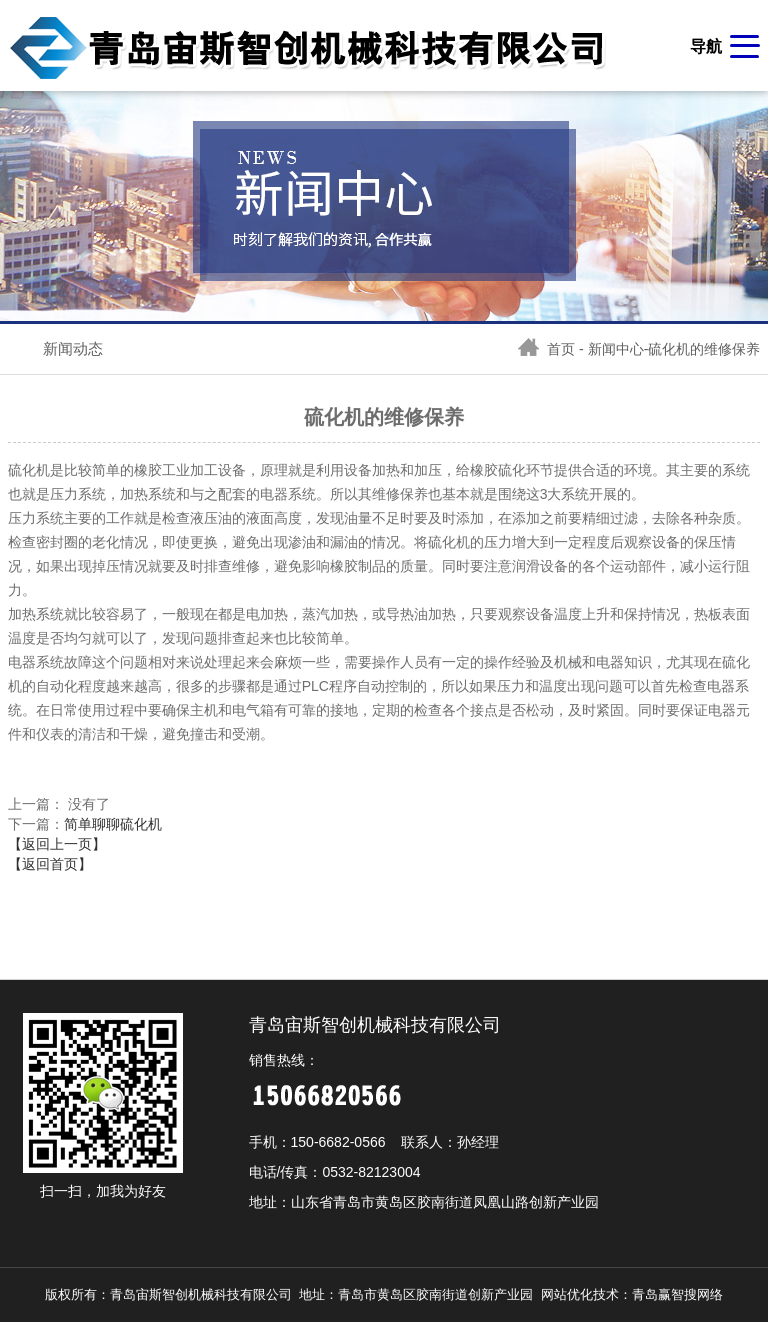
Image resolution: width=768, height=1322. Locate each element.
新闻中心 (616, 349)
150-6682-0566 (338, 1142)
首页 (546, 349)
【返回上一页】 (57, 844)
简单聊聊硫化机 (113, 824)
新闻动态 (73, 349)
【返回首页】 (50, 864)
